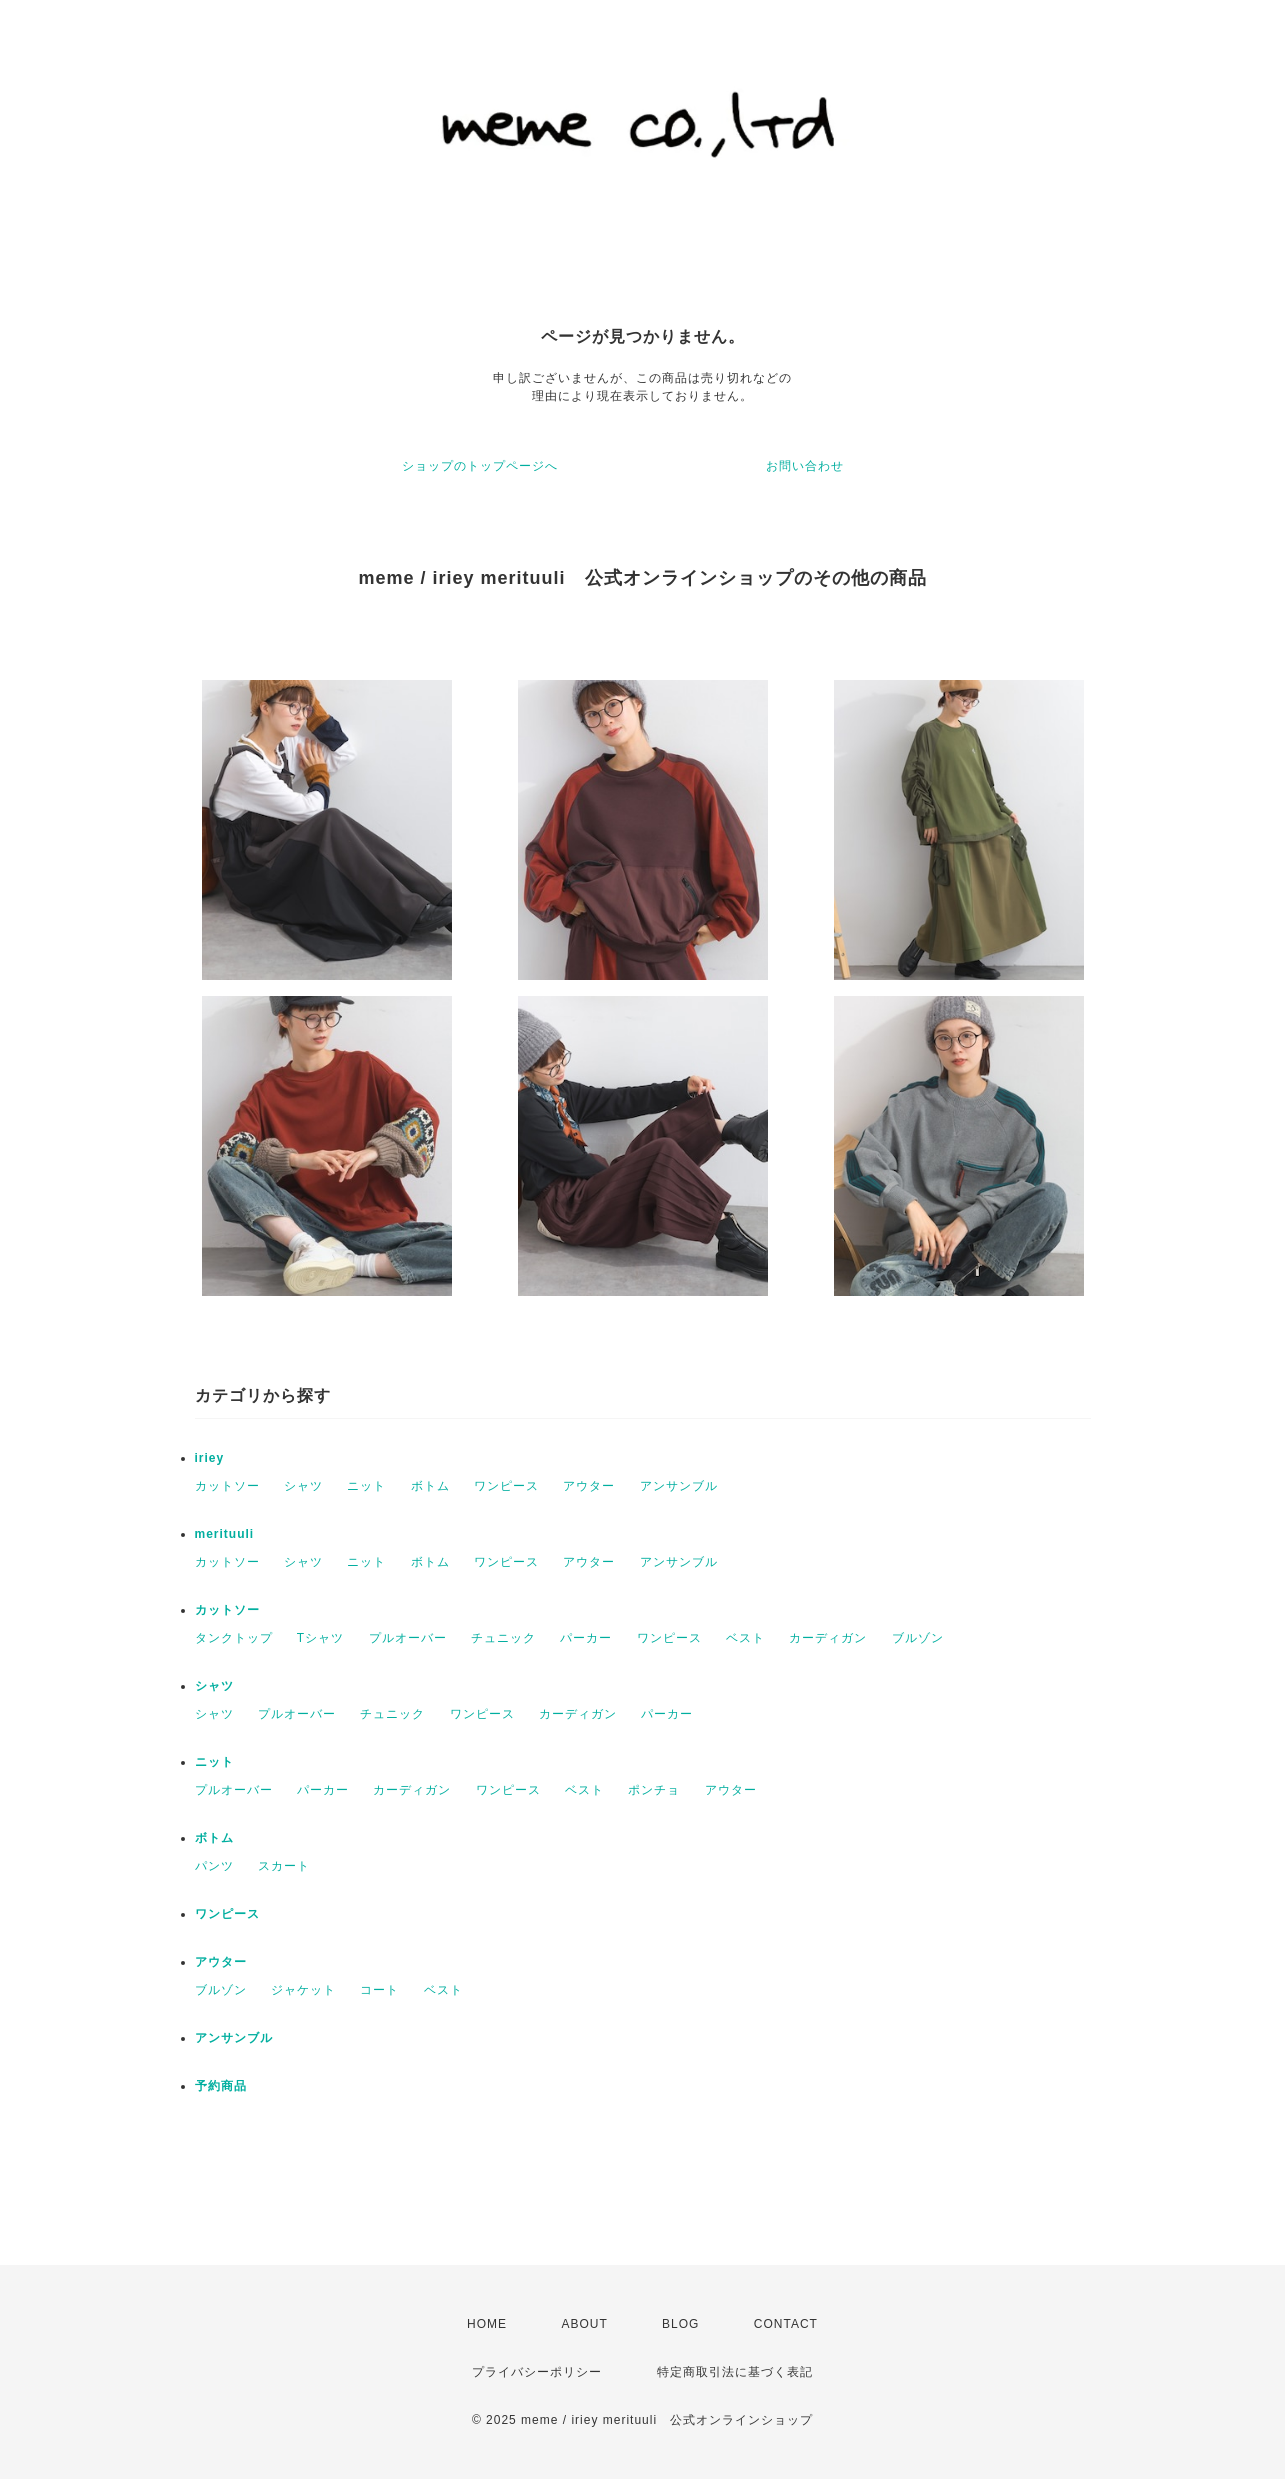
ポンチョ (654, 1790)
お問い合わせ (805, 466)
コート (379, 1990)
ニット (366, 1486)
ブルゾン (918, 1638)
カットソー (227, 1486)
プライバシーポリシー (537, 2372)
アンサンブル (679, 1486)
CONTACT (786, 2324)
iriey (210, 1458)
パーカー (586, 1638)
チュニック (503, 1638)
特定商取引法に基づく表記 (735, 2372)
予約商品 (221, 2086)
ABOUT (584, 2324)
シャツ (303, 1486)
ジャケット (303, 1990)
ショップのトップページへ (480, 466)
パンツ (214, 1866)
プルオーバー (408, 1638)
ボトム (430, 1486)
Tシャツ (320, 1638)
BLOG (680, 2324)
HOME (487, 2324)
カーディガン (828, 1638)
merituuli (225, 1534)
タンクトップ (234, 1638)
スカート (284, 1866)
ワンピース (506, 1486)
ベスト (745, 1638)
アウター (589, 1486)
